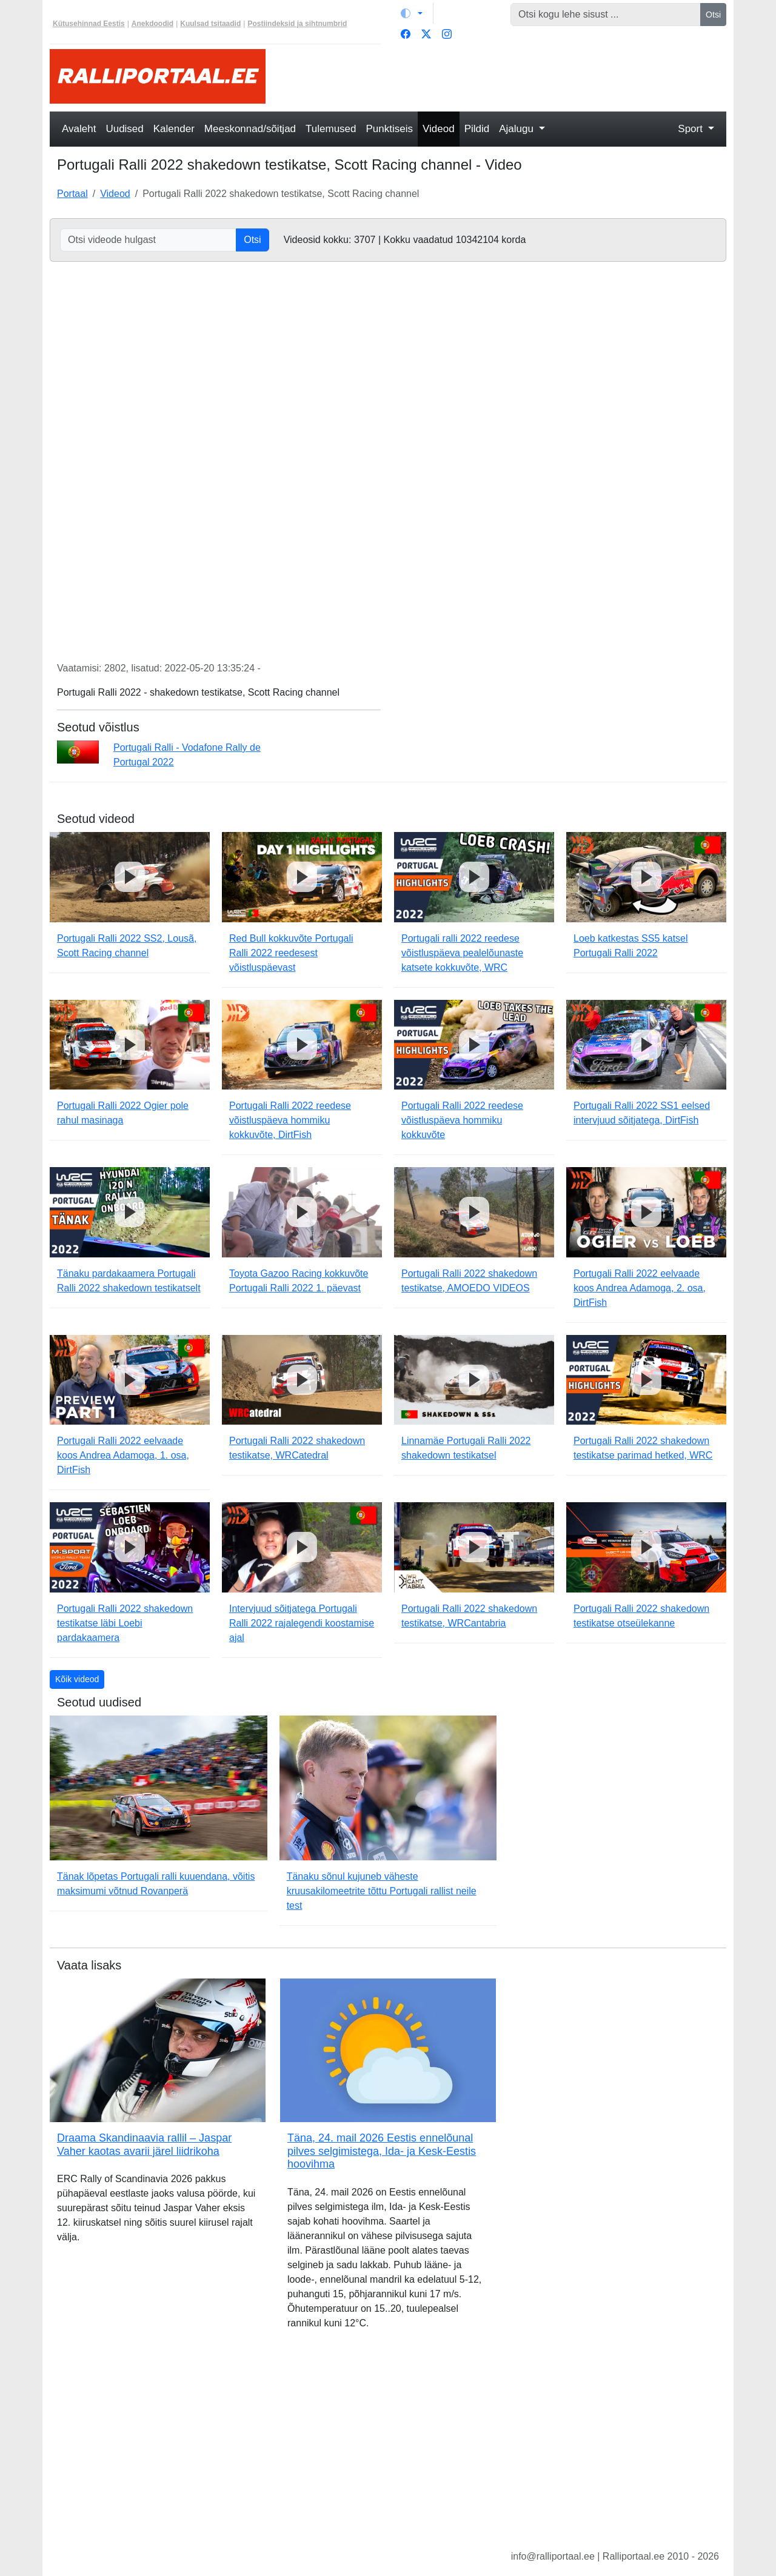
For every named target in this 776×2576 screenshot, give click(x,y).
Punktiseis (389, 129)
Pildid (477, 129)
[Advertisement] (503, 76)
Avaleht (79, 129)
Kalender (174, 129)
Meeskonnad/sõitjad (250, 129)
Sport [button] (691, 129)
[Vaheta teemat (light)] (411, 13)
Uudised (124, 129)
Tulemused (331, 129)
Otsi (713, 14)
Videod (439, 129)
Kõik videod (77, 1679)
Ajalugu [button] (517, 129)
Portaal (72, 193)
